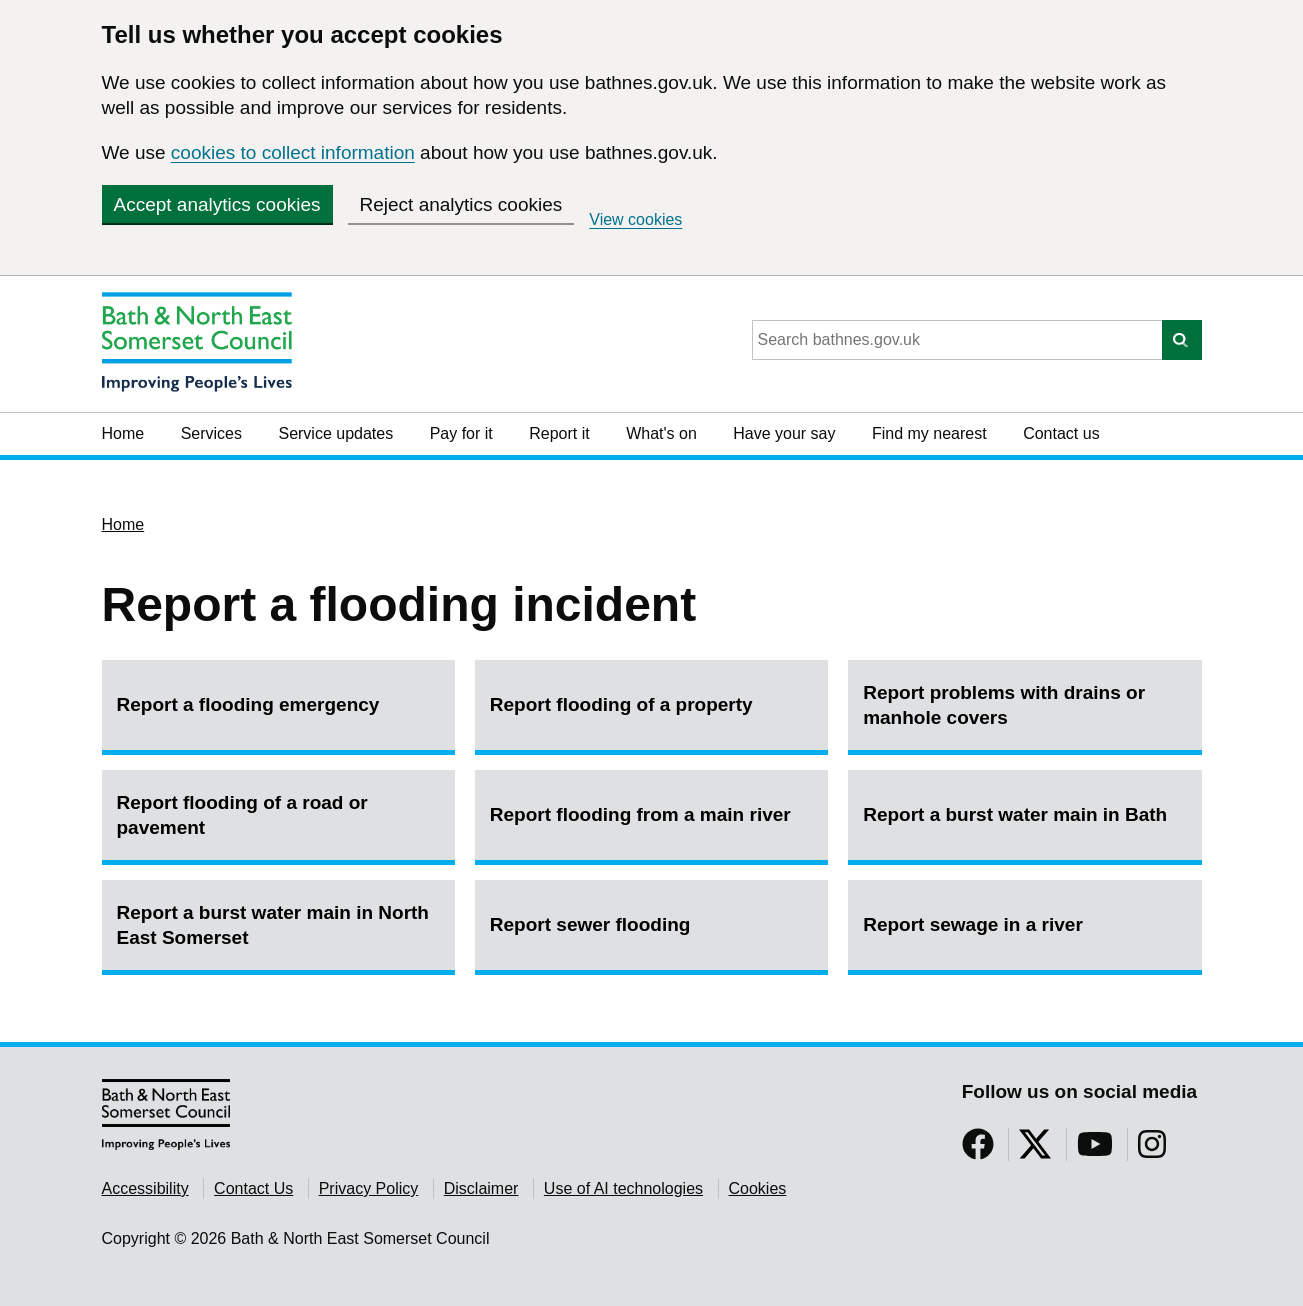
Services (211, 433)
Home (123, 433)
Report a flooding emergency (248, 704)
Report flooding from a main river (640, 814)
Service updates (335, 433)
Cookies (758, 1188)
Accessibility (145, 1188)
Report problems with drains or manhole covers (1004, 705)
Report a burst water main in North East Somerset (273, 925)
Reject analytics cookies (461, 204)
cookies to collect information (293, 152)
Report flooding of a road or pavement (242, 815)
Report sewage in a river (973, 924)
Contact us (1061, 433)
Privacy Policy (369, 1188)
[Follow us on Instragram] (1152, 1150)
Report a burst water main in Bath (1015, 814)
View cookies (635, 219)
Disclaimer (481, 1188)
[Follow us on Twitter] (1035, 1150)
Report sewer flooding (590, 924)
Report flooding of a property (621, 704)
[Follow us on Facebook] (978, 1150)
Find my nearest (929, 433)
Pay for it (461, 433)
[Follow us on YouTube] (1095, 1150)
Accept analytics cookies (217, 204)
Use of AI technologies (623, 1188)
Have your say (784, 433)
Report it (559, 433)
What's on (661, 433)
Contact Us (253, 1188)
